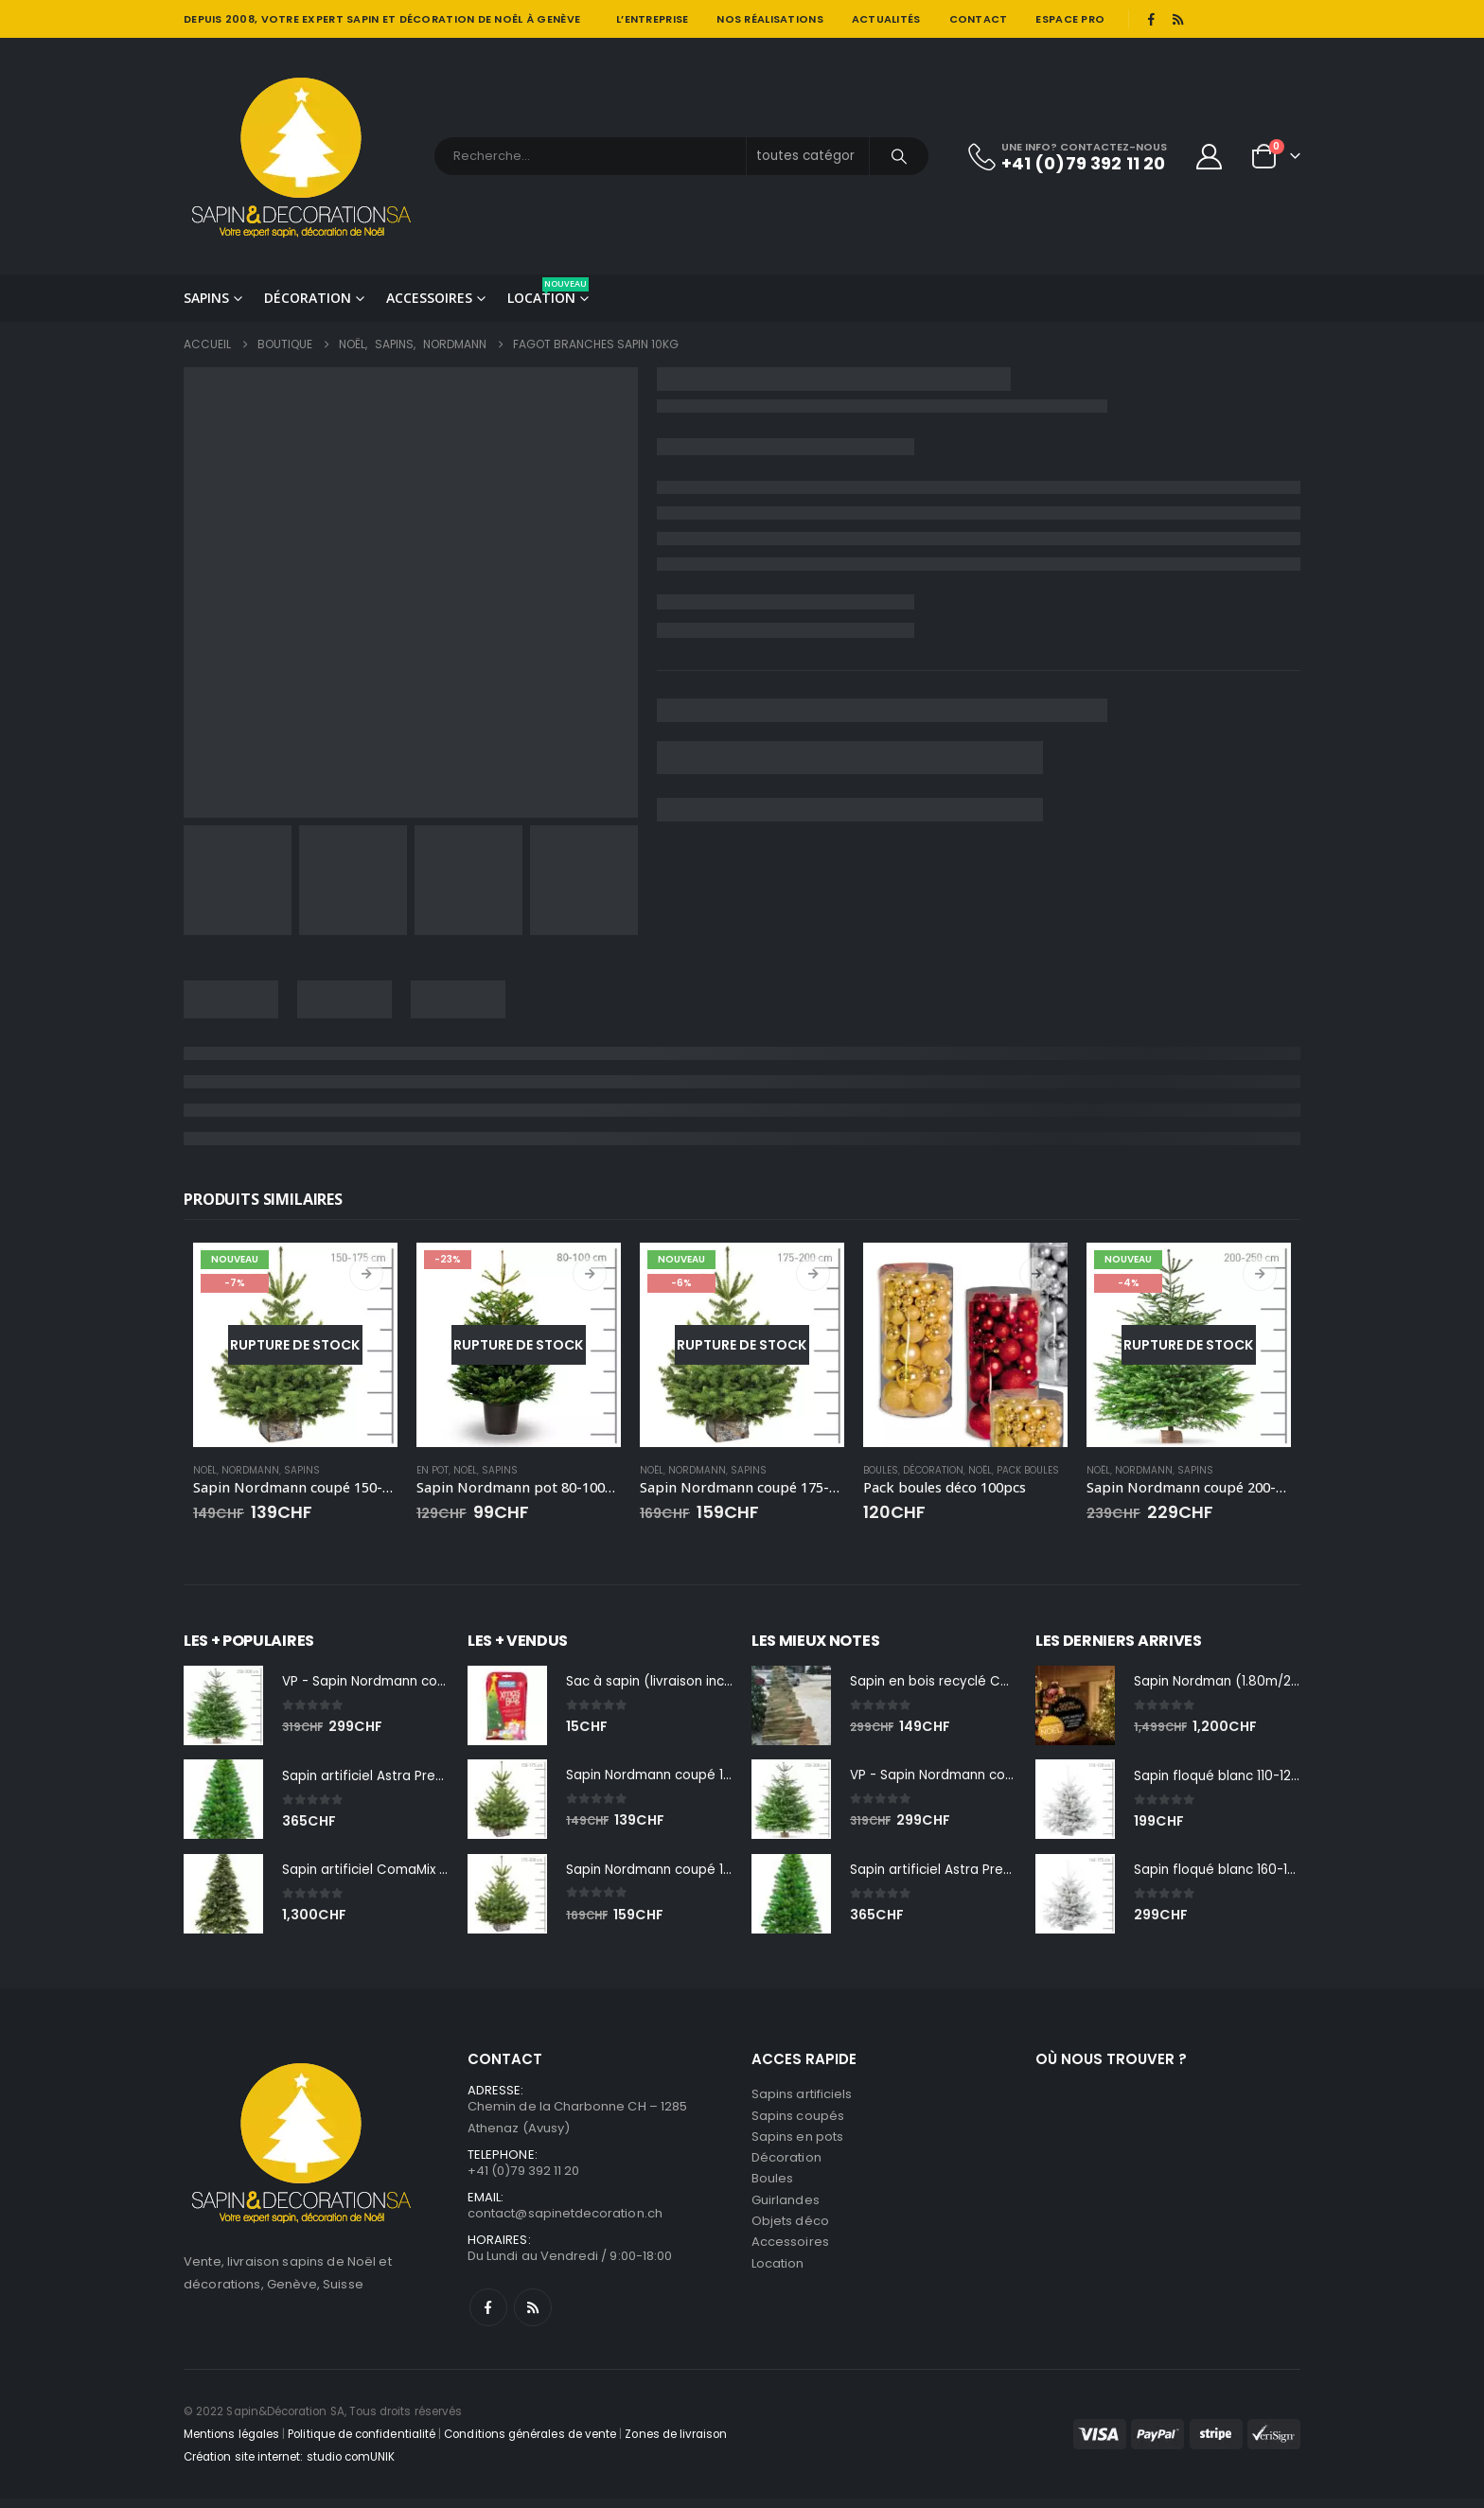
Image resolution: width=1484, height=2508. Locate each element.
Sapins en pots (797, 2142)
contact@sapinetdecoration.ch (565, 2221)
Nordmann (250, 1470)
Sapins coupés (797, 2119)
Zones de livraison (676, 2443)
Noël (205, 1470)
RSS (533, 2317)
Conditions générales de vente (530, 2443)
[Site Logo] (302, 156)
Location (548, 292)
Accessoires (429, 298)
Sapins (206, 298)
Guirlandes (785, 2210)
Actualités (886, 18)
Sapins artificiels (801, 2097)
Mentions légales (231, 2443)
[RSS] (1178, 19)
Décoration (307, 298)
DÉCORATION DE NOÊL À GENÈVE (489, 18)
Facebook (488, 2317)
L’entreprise (652, 18)
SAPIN (362, 18)
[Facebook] (1151, 19)
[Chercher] (899, 156)
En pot (432, 1470)
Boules (880, 1470)
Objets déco (790, 2233)
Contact (978, 18)
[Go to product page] (295, 1345)
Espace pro (1069, 18)
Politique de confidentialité (361, 2443)
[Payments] (1186, 2443)
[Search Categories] (808, 156)
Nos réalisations (769, 18)
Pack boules (1028, 1470)
